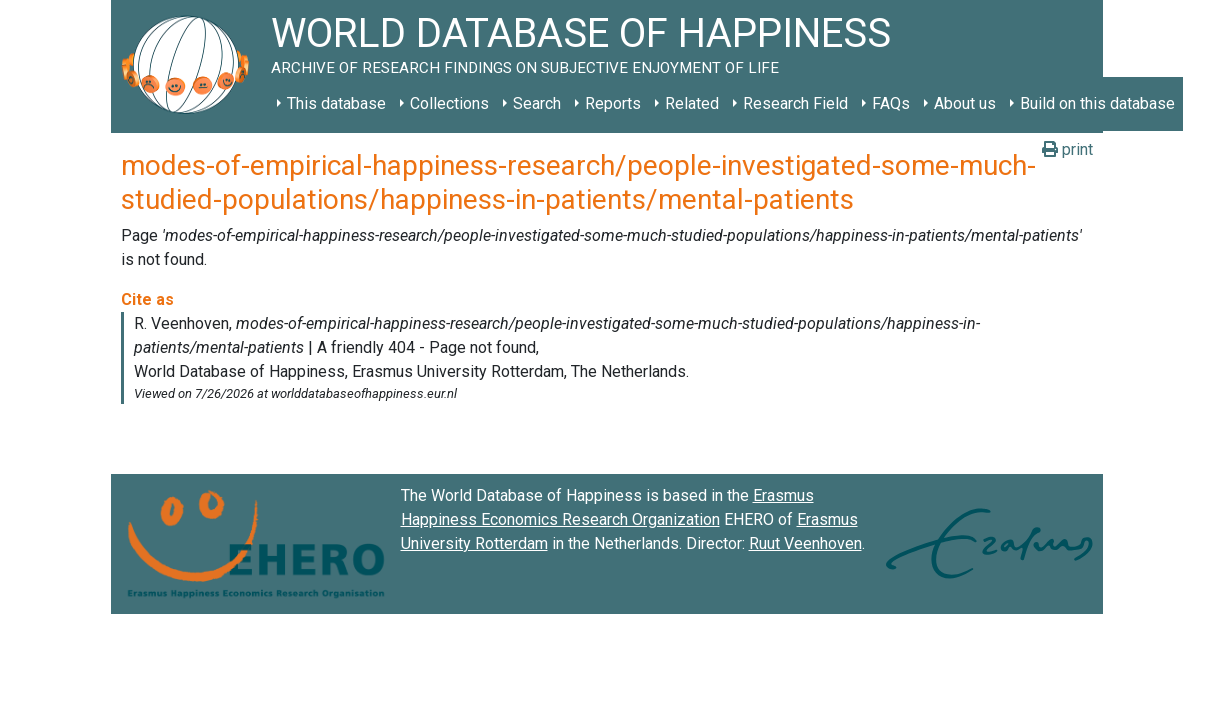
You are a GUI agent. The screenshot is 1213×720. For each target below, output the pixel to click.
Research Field (795, 103)
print (1067, 149)
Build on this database (1097, 103)
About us (965, 103)
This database (336, 103)
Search (537, 103)
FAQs (891, 103)
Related (692, 103)
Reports (613, 103)
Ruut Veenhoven (805, 543)
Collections (449, 103)
